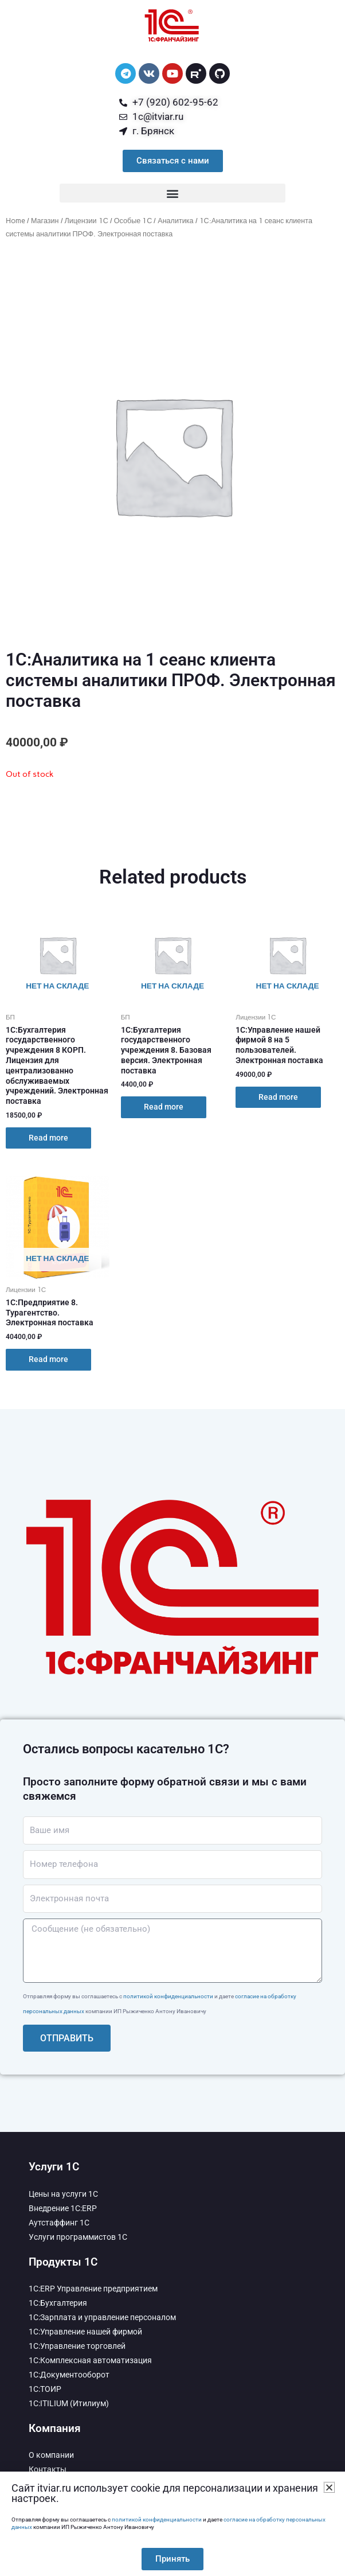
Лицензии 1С (86, 220)
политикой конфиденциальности (168, 1996)
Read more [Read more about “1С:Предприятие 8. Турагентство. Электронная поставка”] (48, 1359)
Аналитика (175, 220)
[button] (172, 193)
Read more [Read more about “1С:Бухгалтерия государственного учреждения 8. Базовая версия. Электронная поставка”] (163, 1106)
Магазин (45, 220)
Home (15, 220)
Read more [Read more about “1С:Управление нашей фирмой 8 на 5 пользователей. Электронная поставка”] (278, 1097)
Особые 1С (133, 220)
